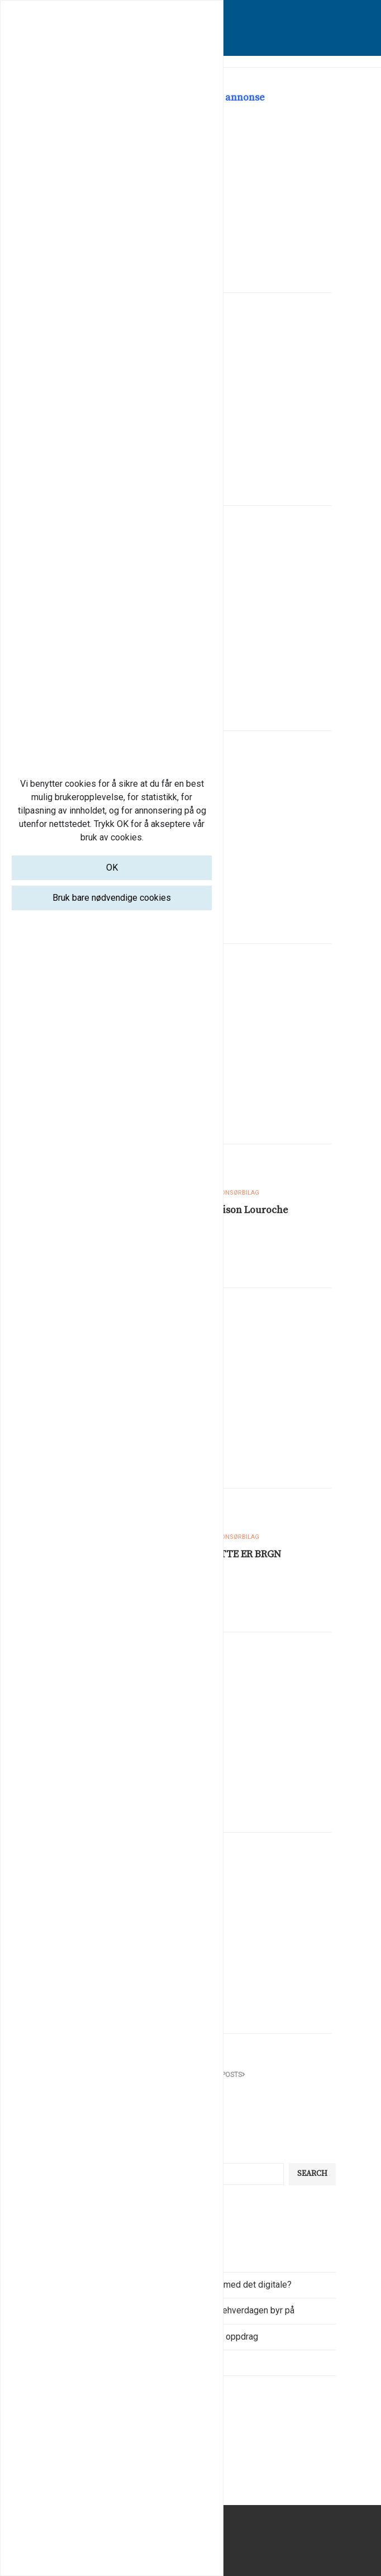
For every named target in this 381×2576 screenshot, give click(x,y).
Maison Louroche (248, 1210)
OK (112, 867)
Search (312, 2174)
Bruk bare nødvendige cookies (112, 897)
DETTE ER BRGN (244, 1554)
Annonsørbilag (233, 1192)
